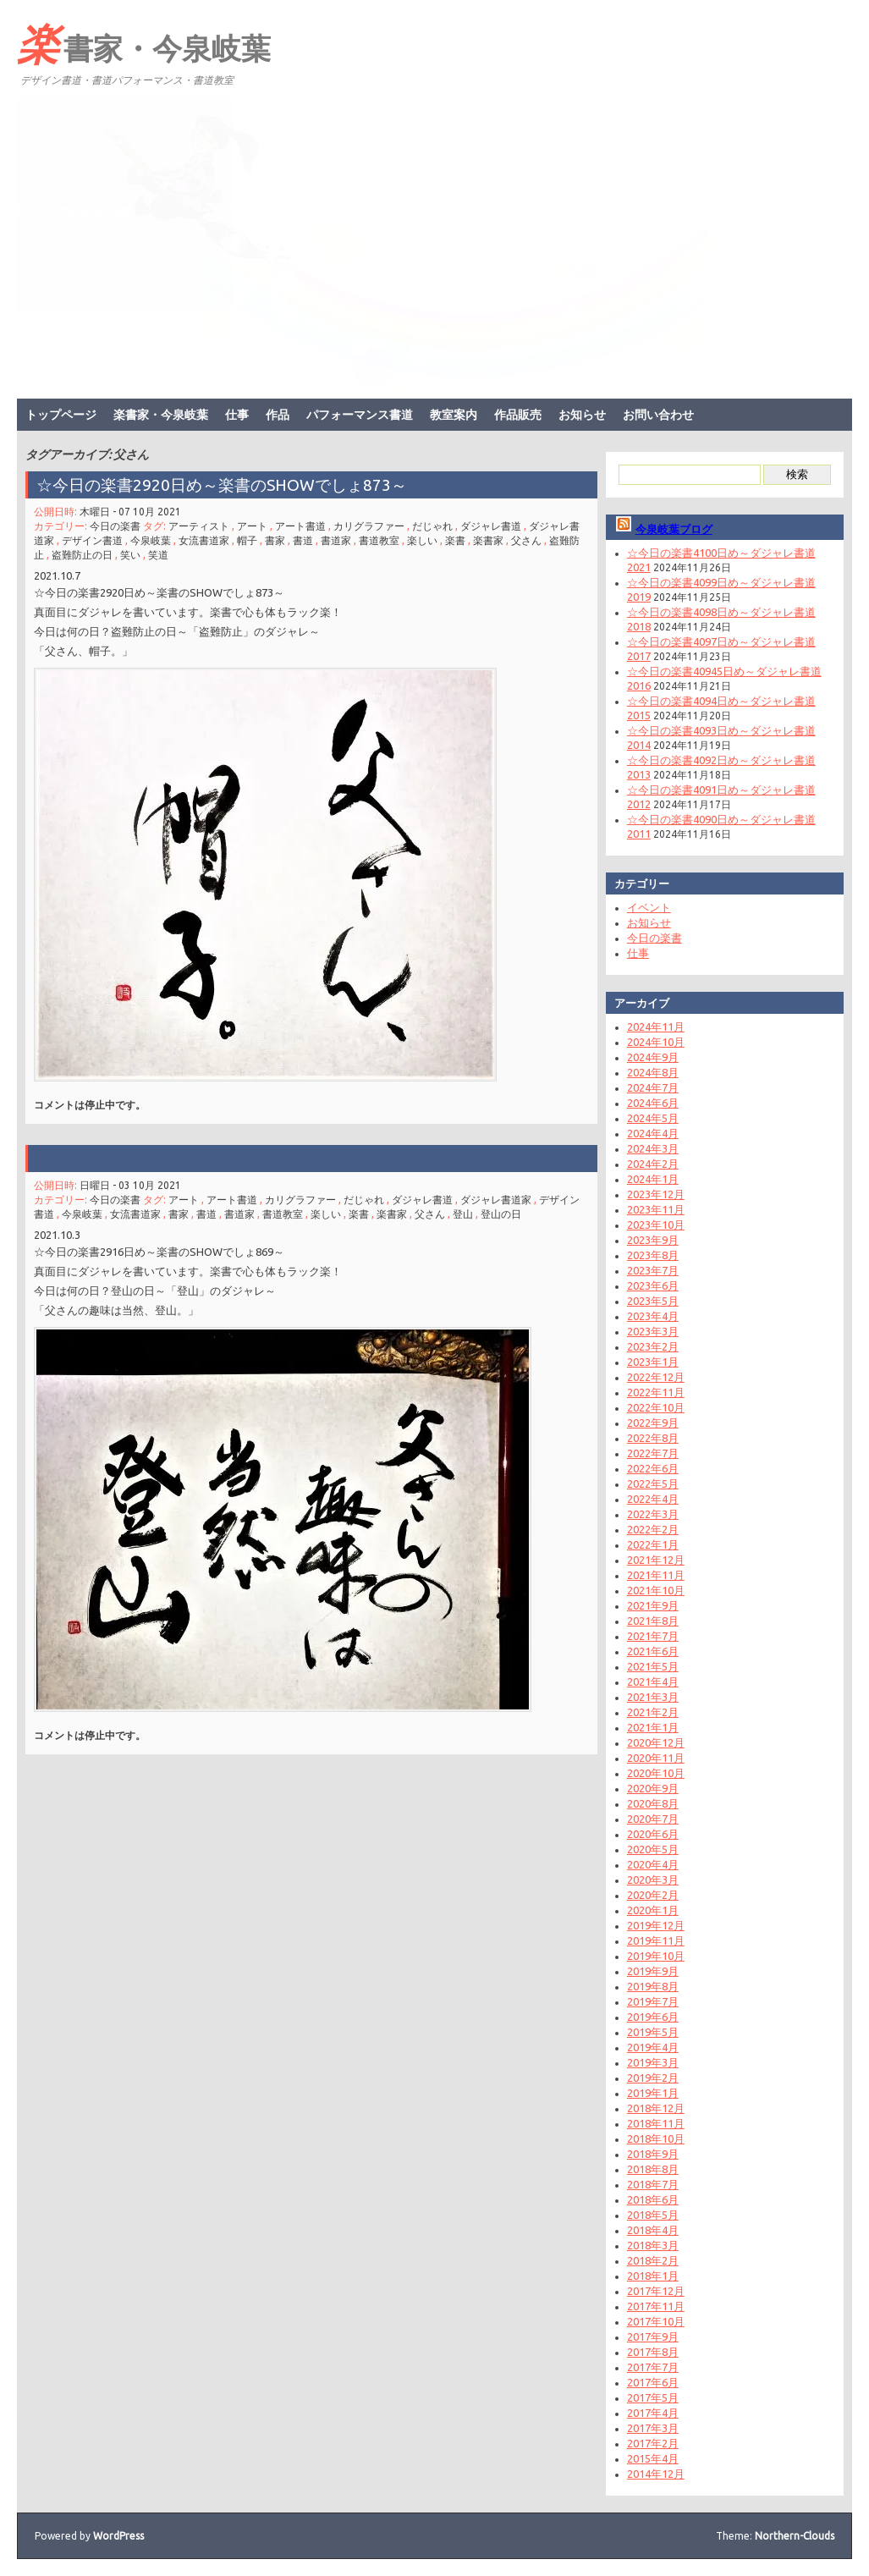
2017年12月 (656, 2291)
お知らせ (582, 414)
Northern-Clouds (794, 2535)
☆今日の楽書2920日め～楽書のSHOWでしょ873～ (229, 485)
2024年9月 (653, 1057)
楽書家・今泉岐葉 (144, 43)
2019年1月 (653, 2093)
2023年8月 (653, 1255)
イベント (649, 907)
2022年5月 (653, 1483)
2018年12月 (656, 2108)
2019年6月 (653, 2017)
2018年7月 (653, 2184)
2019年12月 (656, 1925)
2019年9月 (653, 1971)
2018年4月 (653, 2230)
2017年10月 (656, 2321)
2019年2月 (653, 2077)
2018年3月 (653, 2245)
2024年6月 (653, 1103)
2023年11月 (656, 1209)
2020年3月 (653, 1879)
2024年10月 (656, 1042)
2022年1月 (653, 1544)
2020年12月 (656, 1742)
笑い (130, 554)
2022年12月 (656, 1377)
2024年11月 (656, 1026)
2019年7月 (653, 2001)
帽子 (247, 540)
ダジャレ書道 (490, 525)
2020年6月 (653, 1834)
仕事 (237, 414)
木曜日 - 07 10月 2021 (130, 511)
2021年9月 (653, 1605)
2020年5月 (653, 1849)
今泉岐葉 (150, 540)
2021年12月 (656, 1560)
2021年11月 (656, 1575)
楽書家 (488, 540)
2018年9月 (653, 2154)
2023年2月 (653, 1346)
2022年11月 (656, 1392)
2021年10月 (656, 1590)
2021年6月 (653, 1651)
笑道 (158, 554)
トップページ (60, 414)
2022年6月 (653, 1468)
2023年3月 (653, 1331)
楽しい (422, 540)
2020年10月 (656, 1773)
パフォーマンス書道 (359, 414)
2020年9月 (653, 1788)
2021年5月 (653, 1666)
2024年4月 (653, 1133)
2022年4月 (653, 1499)
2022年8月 (653, 1438)
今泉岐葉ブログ (673, 529)
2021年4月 (653, 1681)
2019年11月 (656, 1940)
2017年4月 (653, 2413)
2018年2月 (653, 2260)
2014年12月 (656, 2474)
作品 (277, 414)
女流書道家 (204, 540)
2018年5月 (653, 2215)
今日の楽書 (115, 525)
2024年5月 (653, 1118)
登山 (463, 1213)
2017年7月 (653, 2367)
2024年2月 (653, 1164)
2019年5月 (653, 2032)
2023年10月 (656, 1224)
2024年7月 (653, 1087)
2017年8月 (653, 2352)
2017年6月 (653, 2382)
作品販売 (518, 414)
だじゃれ (432, 525)
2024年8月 (653, 1072)
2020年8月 (653, 1803)
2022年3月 (653, 1514)
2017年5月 (653, 2397)
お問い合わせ (658, 414)
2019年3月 (653, 2062)
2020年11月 (656, 1758)
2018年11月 (656, 2123)
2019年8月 (653, 1986)
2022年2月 (653, 1529)
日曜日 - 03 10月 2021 (130, 1185)
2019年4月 (653, 2047)
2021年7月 (653, 1636)
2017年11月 (656, 2306)
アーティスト (198, 525)
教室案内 (453, 414)
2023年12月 (656, 1194)
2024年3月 (653, 1148)
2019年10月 (656, 1956)
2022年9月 (653, 1422)
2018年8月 (653, 2169)
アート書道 (300, 525)
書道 (303, 540)
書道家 (336, 540)
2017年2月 (653, 2443)
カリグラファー (368, 525)
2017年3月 (653, 2428)
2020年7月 (653, 1819)
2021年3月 (653, 1697)
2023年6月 (653, 1285)
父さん (526, 540)
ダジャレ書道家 (495, 1199)
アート (252, 525)
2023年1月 (653, 1362)
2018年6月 (653, 2199)
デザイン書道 (92, 540)
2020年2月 (653, 1895)
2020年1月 (653, 1910)
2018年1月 (653, 2276)
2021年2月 (653, 1712)
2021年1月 (653, 1727)
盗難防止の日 (82, 554)
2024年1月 (653, 1179)
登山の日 (501, 1213)
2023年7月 (653, 1270)
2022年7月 (653, 1453)
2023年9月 (653, 1240)
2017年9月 (653, 2336)
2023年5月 (653, 1301)
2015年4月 (653, 2458)
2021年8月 (653, 1621)
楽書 (455, 540)
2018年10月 (656, 2138)
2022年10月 (656, 1407)
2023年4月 (653, 1316)
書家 (275, 540)
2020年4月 (653, 1864)
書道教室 (379, 540)
